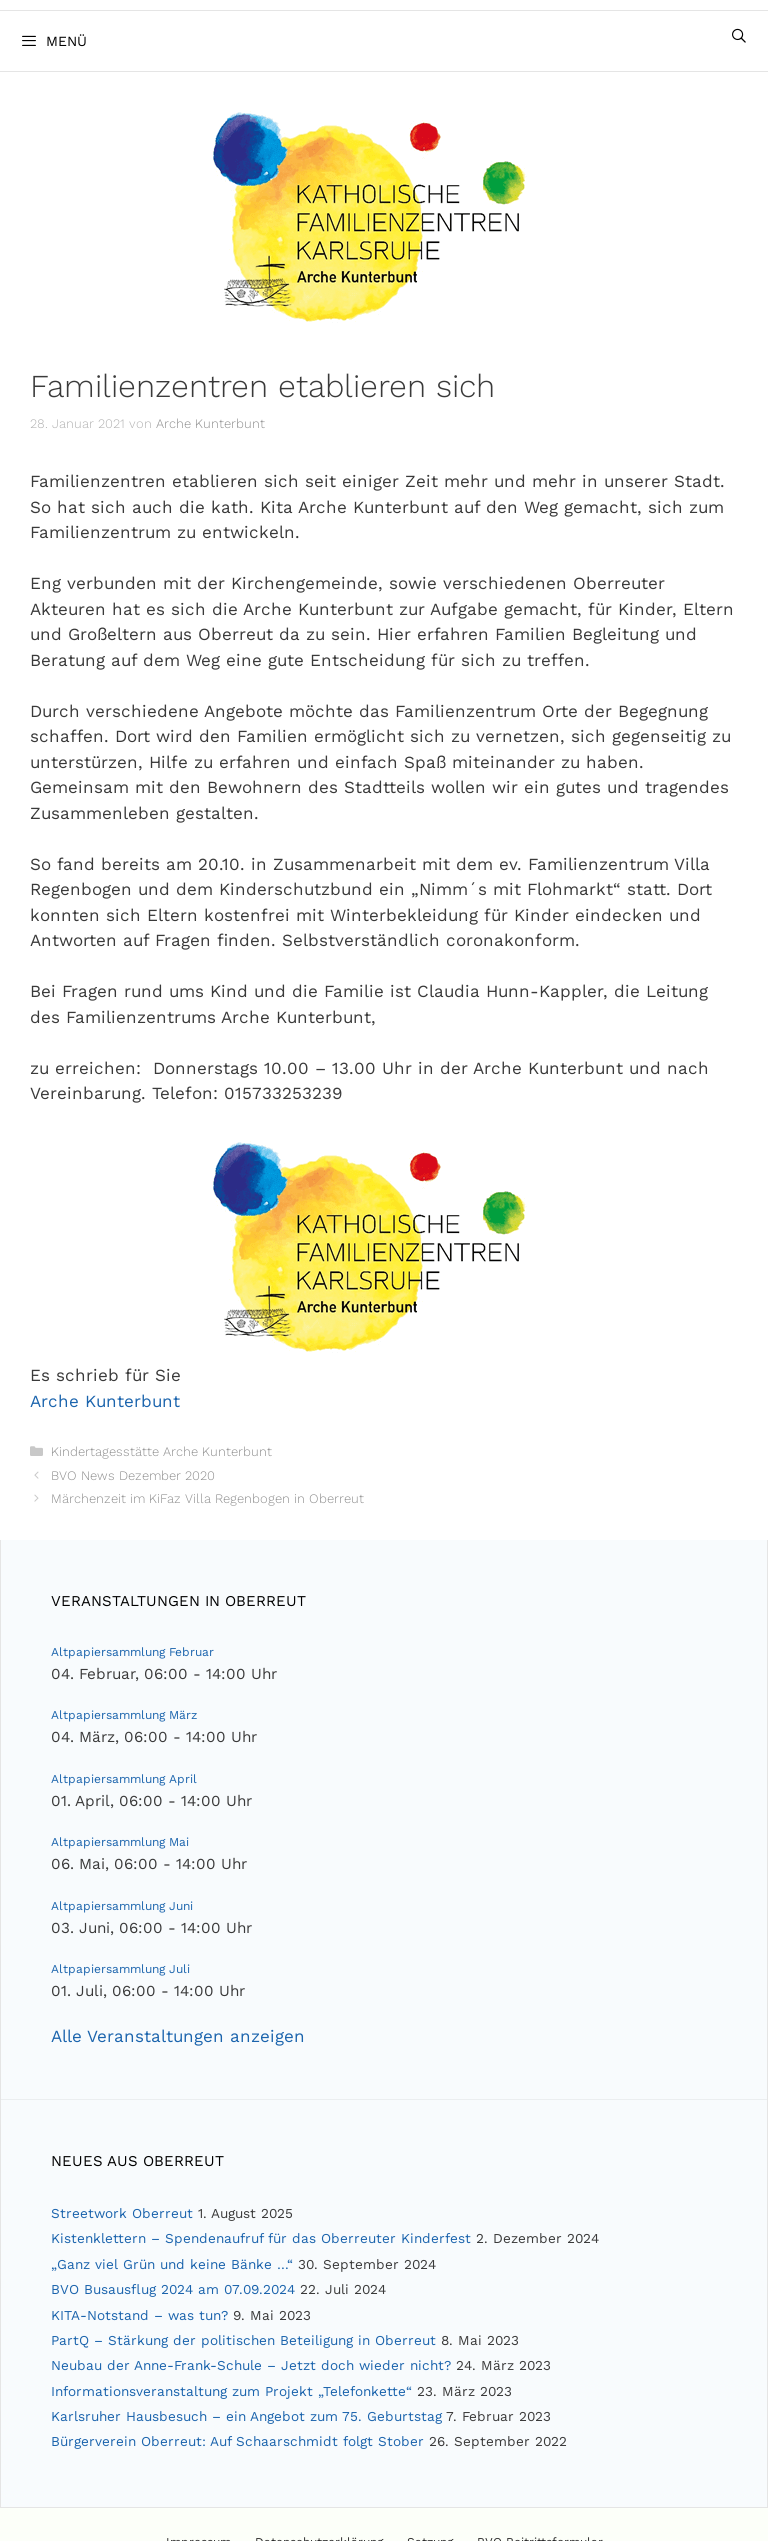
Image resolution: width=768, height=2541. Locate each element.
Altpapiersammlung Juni (122, 1906)
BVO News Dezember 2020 (133, 1475)
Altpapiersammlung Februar (132, 1652)
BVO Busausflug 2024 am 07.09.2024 (173, 2289)
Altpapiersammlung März (124, 1715)
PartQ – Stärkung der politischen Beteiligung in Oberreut (243, 2340)
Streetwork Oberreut (122, 2213)
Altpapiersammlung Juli (120, 1969)
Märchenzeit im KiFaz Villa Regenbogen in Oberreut (207, 1498)
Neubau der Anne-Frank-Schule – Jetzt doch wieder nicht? (251, 2365)
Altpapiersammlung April (124, 1779)
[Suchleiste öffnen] (739, 36)
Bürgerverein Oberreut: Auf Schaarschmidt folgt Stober (237, 2441)
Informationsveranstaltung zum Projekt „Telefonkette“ (231, 2391)
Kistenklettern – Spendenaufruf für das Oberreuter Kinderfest (261, 2238)
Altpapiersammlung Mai (120, 1842)
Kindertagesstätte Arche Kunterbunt (161, 1451)
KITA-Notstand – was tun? (139, 2315)
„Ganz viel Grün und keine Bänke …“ (172, 2264)
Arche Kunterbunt (105, 1401)
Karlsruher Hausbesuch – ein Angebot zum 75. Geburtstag (246, 2416)
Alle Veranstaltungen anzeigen (178, 2036)
